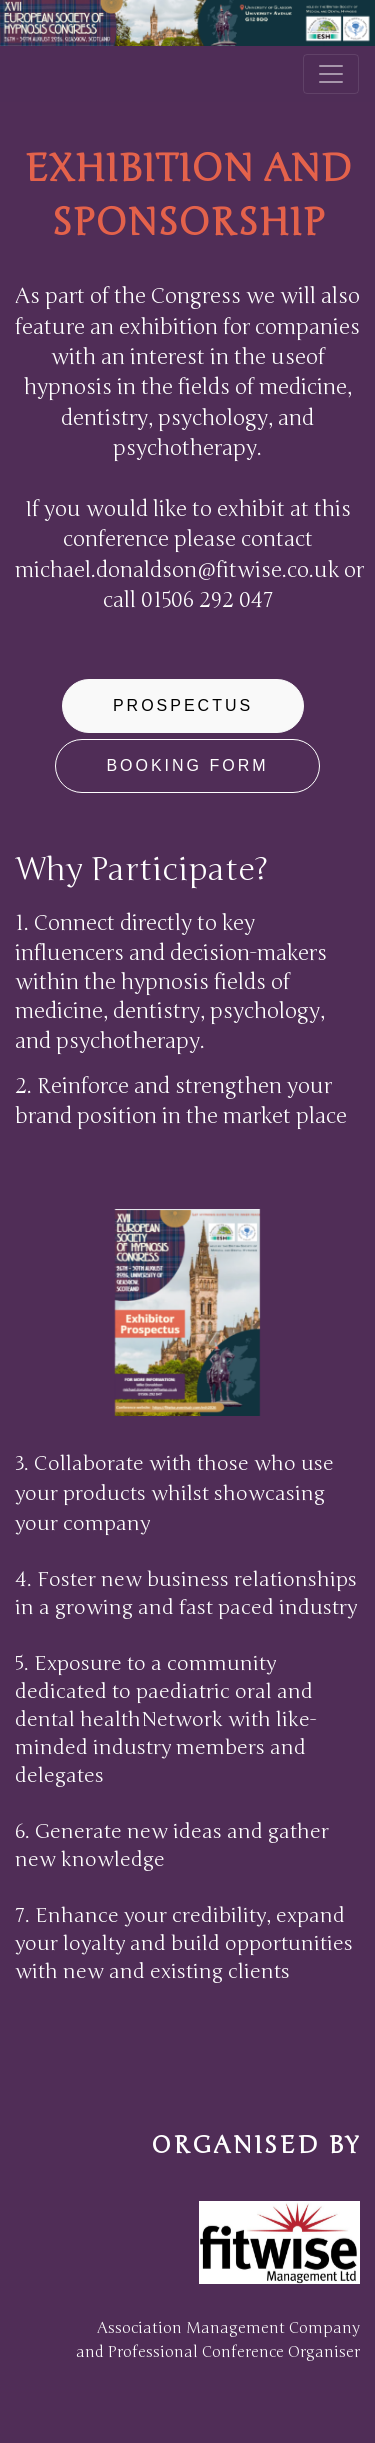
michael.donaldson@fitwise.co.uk (177, 570)
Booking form (187, 765)
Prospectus (183, 705)
